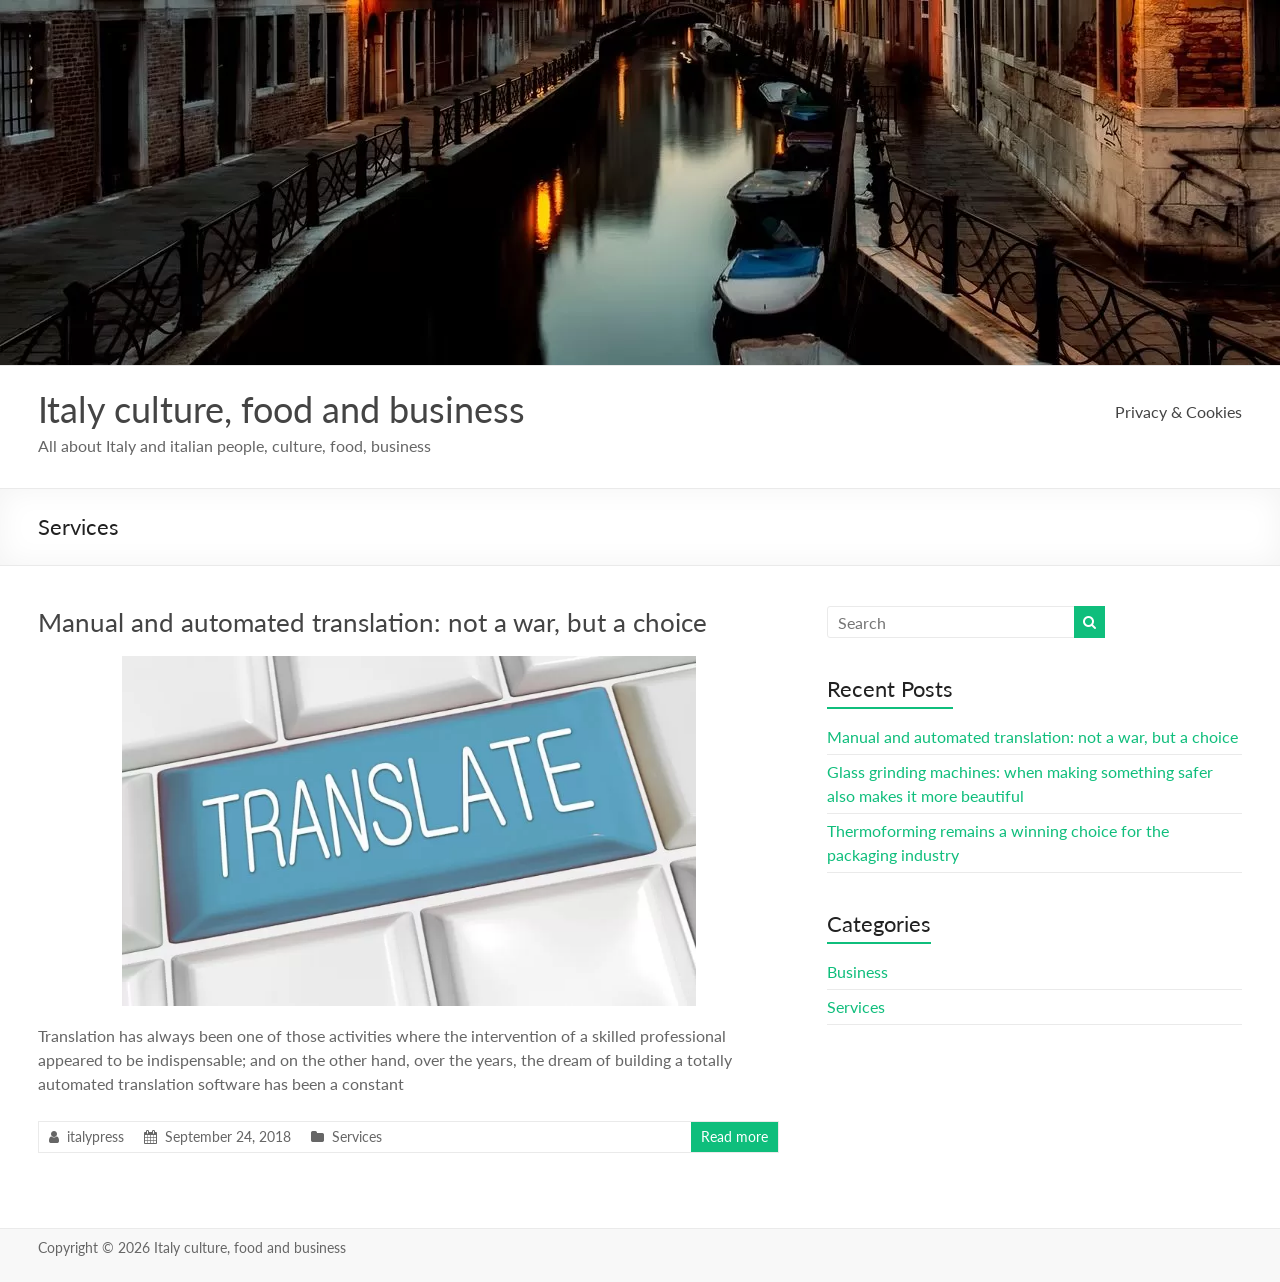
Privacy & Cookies (1178, 411)
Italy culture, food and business (281, 409)
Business (857, 971)
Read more (734, 1136)
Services (357, 1136)
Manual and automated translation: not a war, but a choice (372, 622)
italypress (95, 1136)
